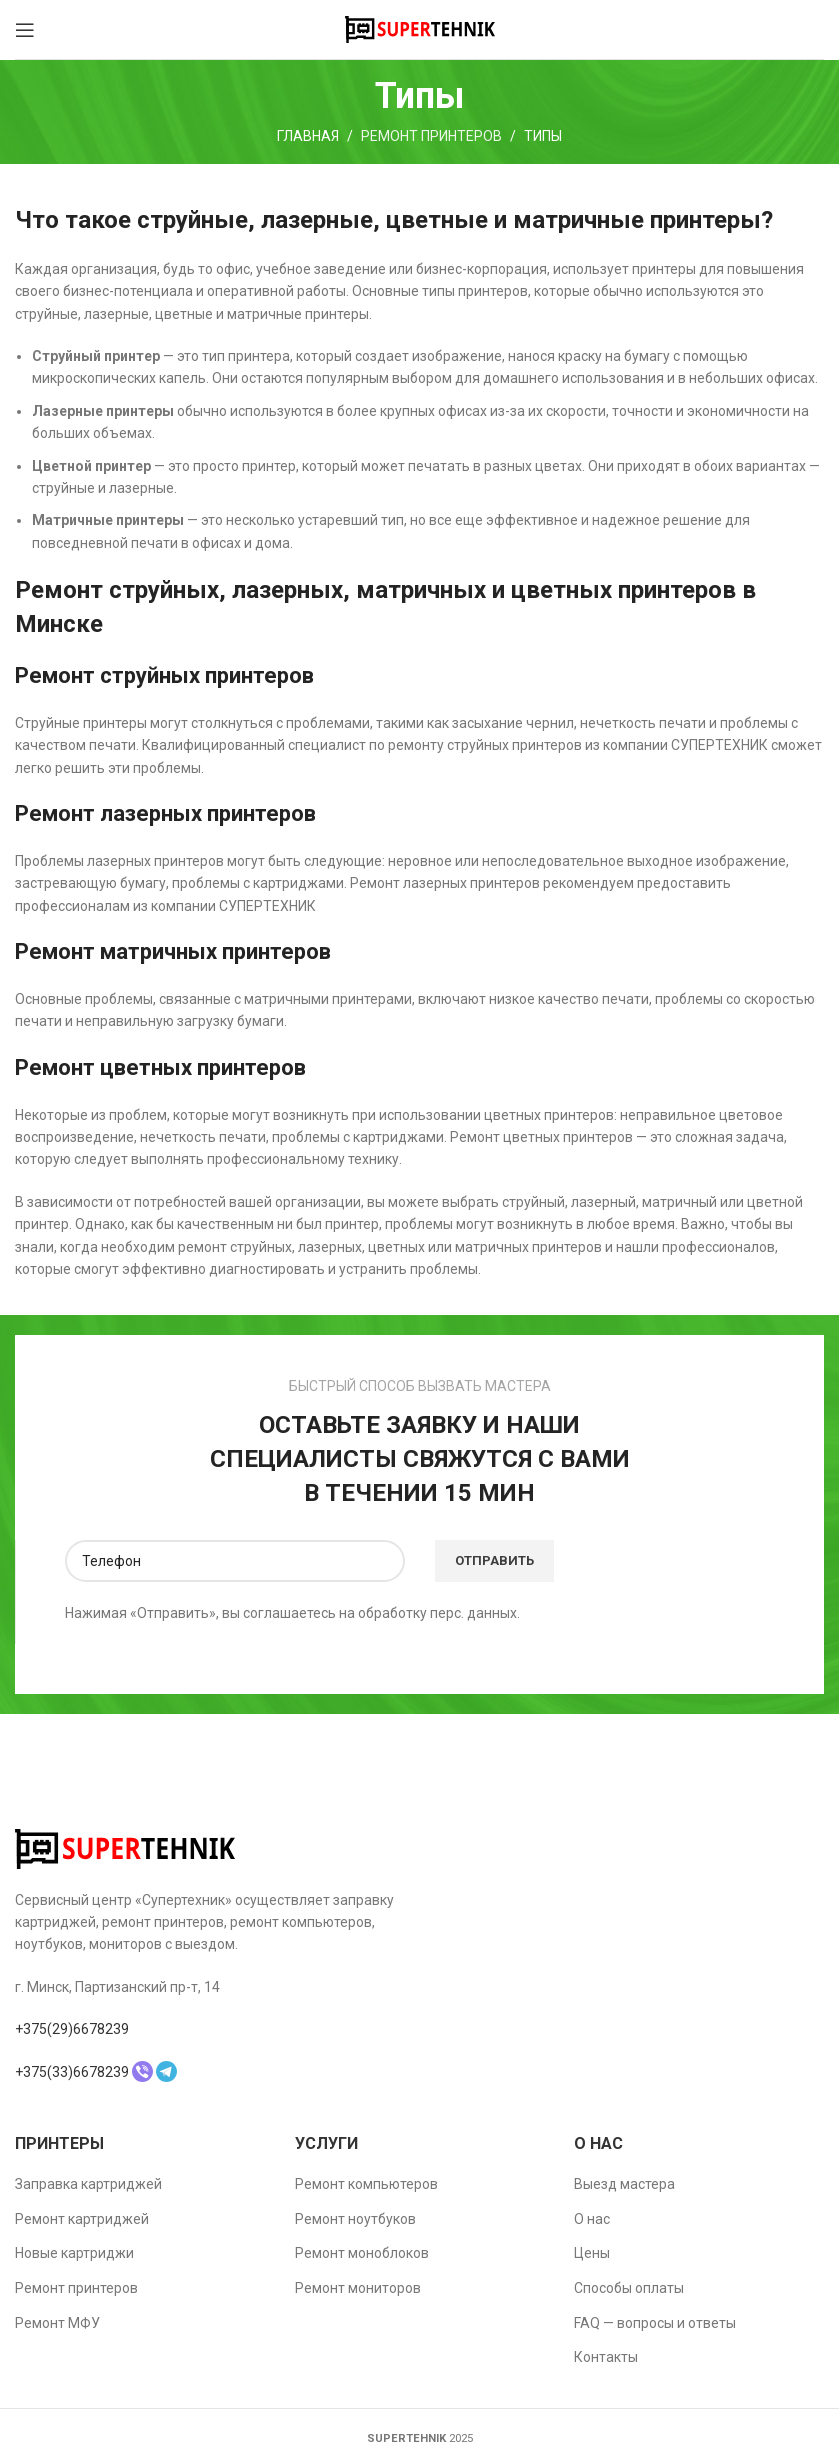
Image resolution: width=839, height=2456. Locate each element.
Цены (592, 2253)
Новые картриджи (74, 2253)
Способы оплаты (629, 2288)
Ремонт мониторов (358, 2288)
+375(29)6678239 (72, 2029)
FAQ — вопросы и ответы (655, 2323)
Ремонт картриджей (82, 2219)
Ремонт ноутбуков (355, 2219)
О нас (592, 2219)
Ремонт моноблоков (362, 2253)
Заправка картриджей (88, 2184)
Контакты (606, 2357)
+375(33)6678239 (72, 2072)
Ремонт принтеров (431, 136)
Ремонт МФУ (57, 2323)
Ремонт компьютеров (366, 2184)
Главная (308, 136)
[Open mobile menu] (25, 30)
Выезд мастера (624, 2184)
